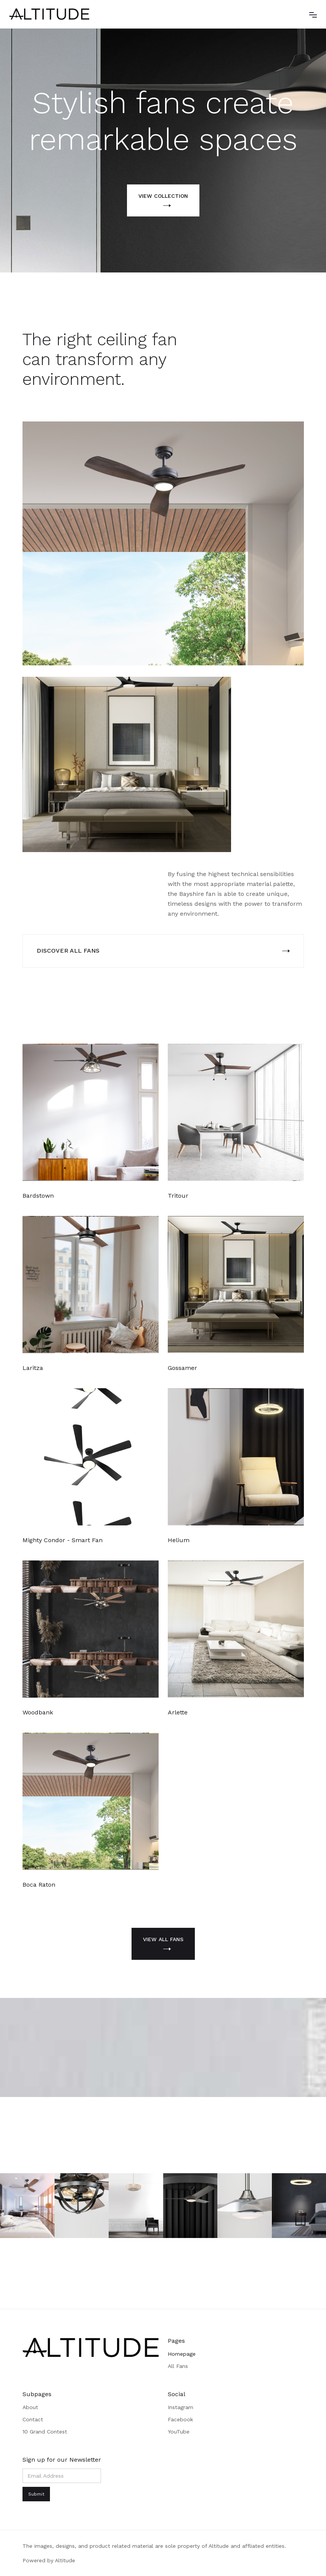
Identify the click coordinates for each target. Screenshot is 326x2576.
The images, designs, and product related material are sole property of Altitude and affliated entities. (154, 2546)
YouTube (178, 2432)
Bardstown (38, 1195)
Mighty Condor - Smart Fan (62, 1540)
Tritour (178, 1195)
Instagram (180, 2407)
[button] (313, 14)
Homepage (182, 2354)
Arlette (178, 1712)
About (30, 2407)
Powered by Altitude (48, 2560)
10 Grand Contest (44, 2432)
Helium (178, 1540)
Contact (32, 2419)
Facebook (180, 2419)
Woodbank (37, 1712)
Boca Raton (38, 1884)
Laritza (32, 1367)
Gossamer (182, 1367)
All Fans (178, 2366)
